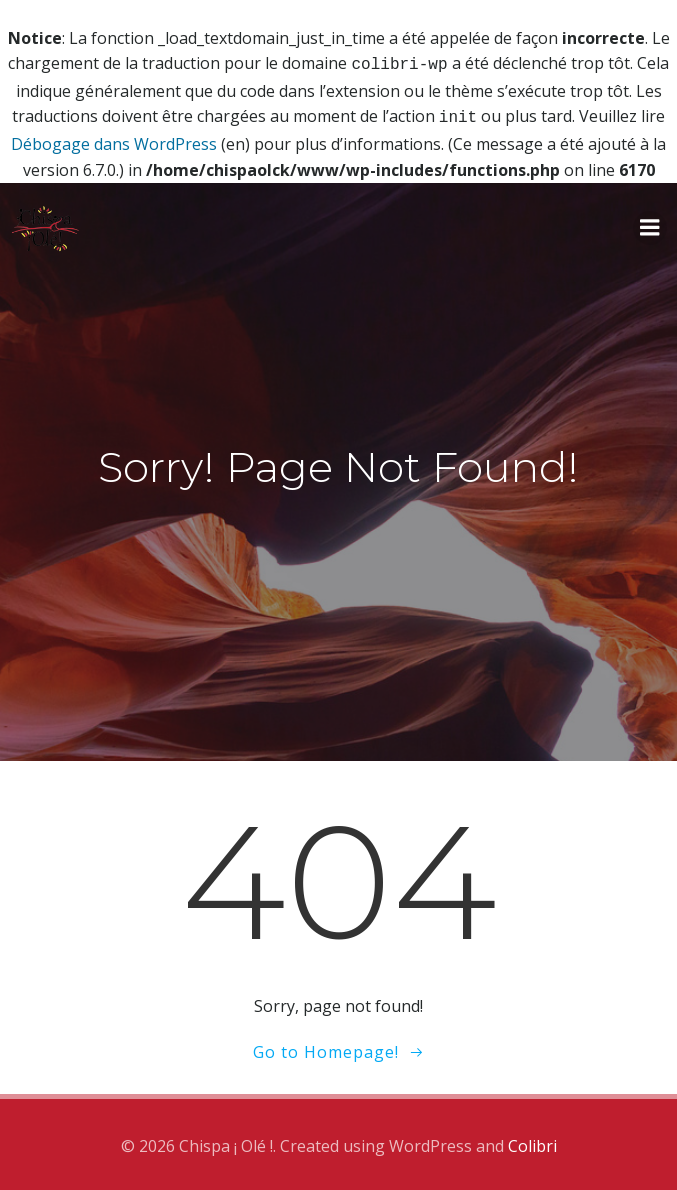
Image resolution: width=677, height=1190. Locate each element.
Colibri (532, 1142)
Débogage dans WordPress (114, 140)
